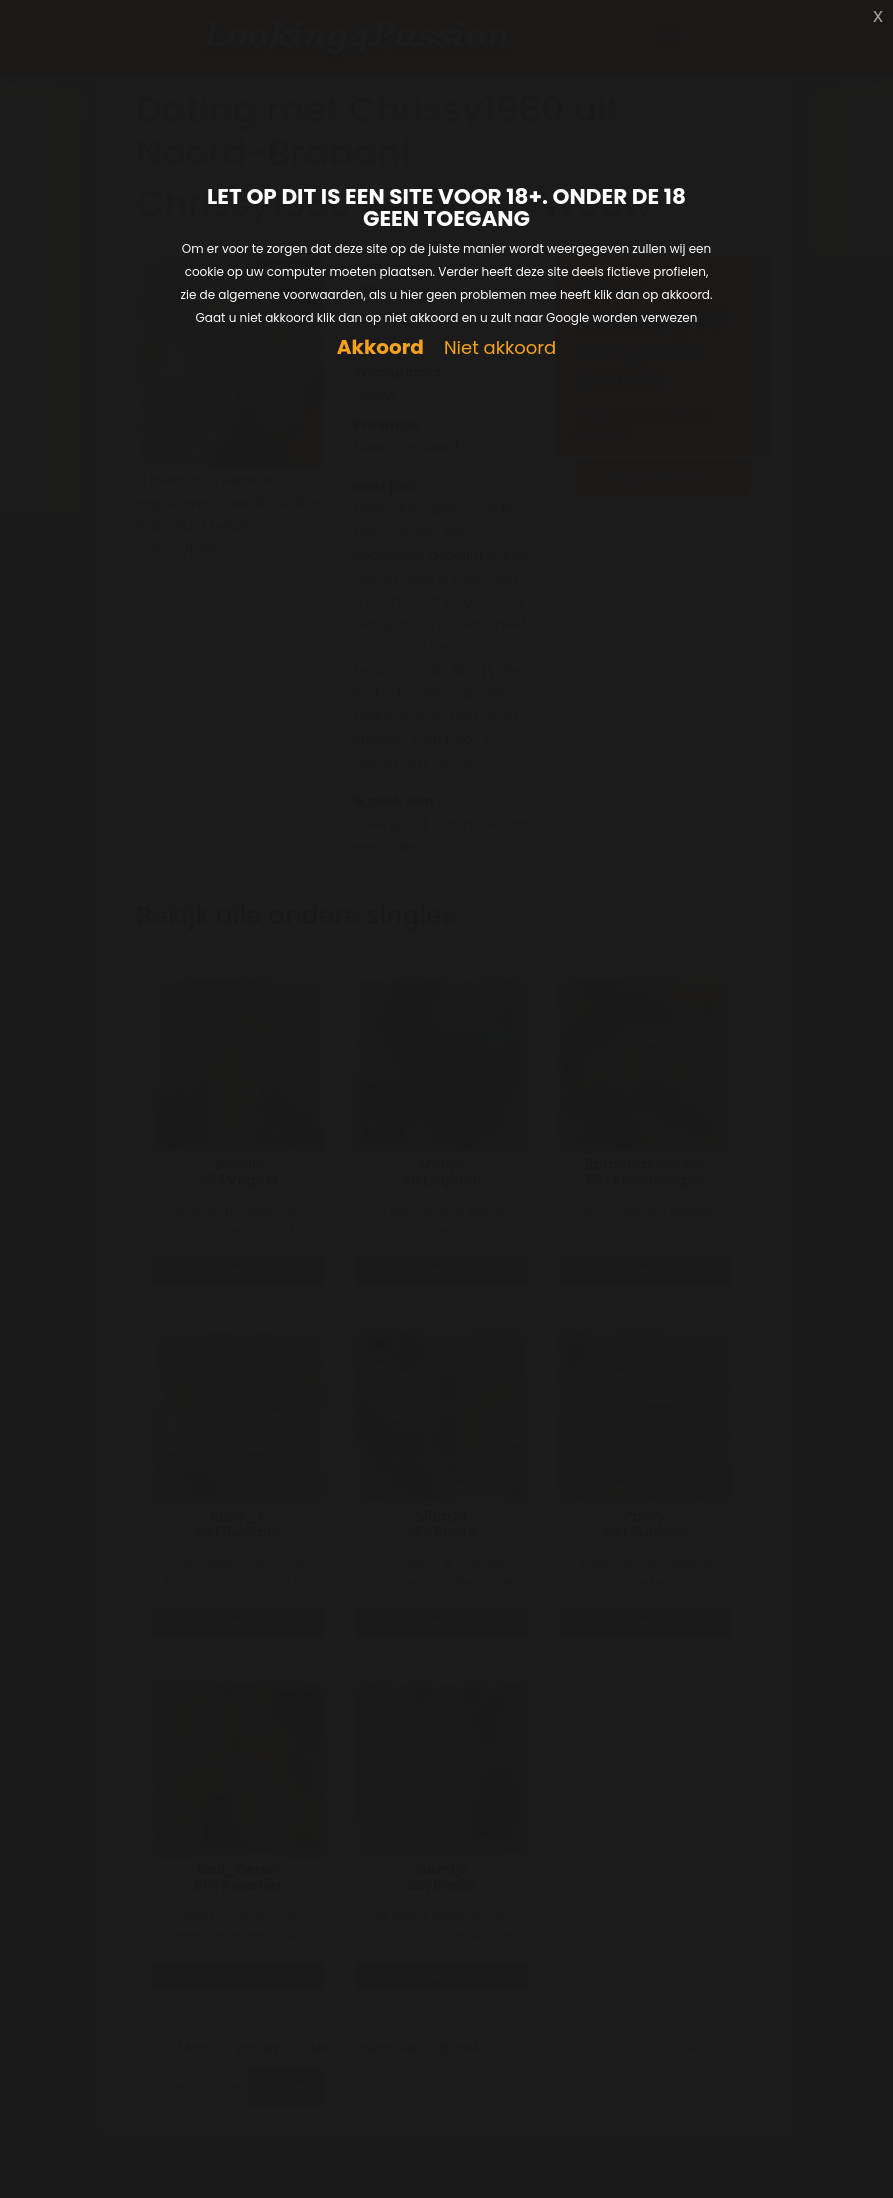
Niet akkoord (500, 348)
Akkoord (380, 347)
